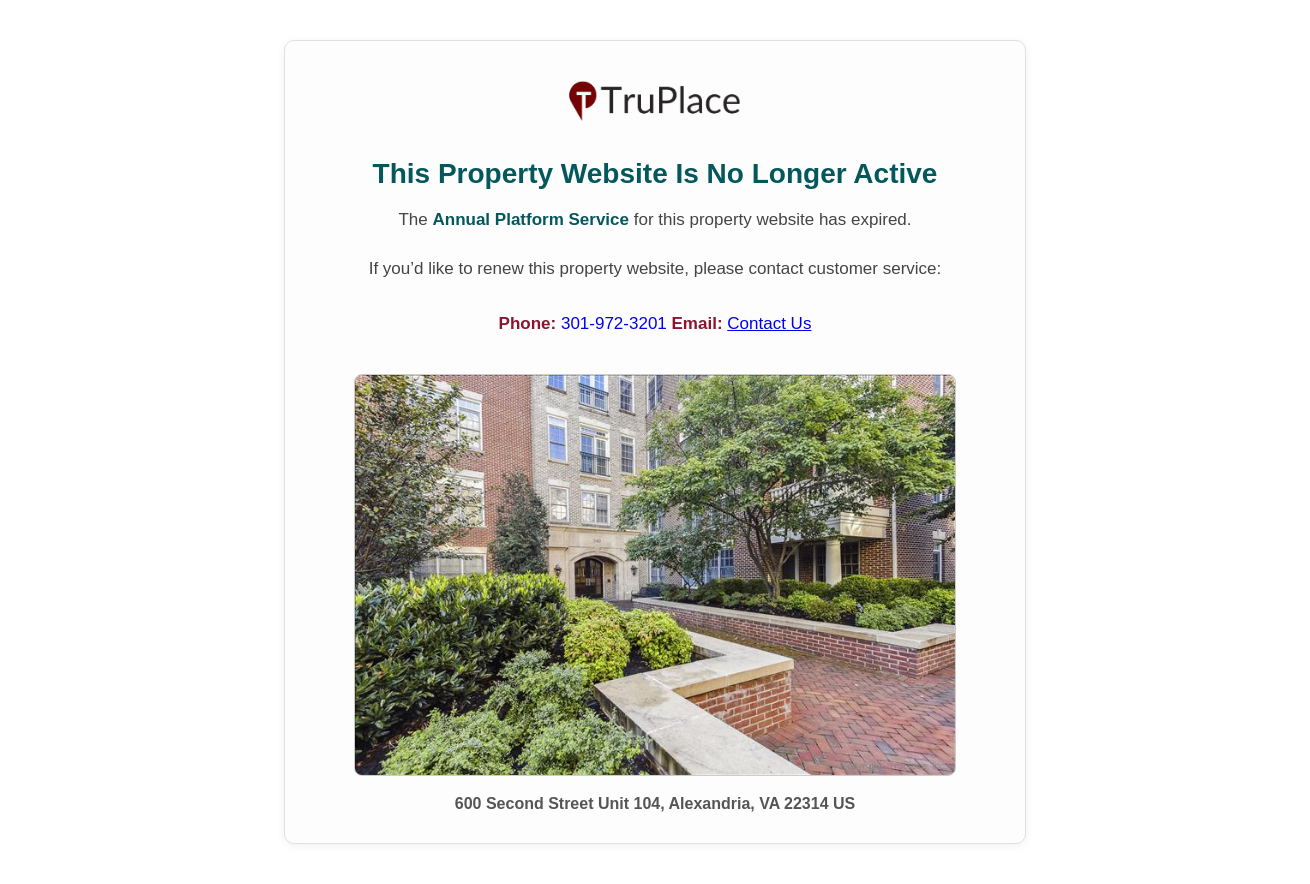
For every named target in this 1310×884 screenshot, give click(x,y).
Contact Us (769, 323)
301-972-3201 (616, 323)
